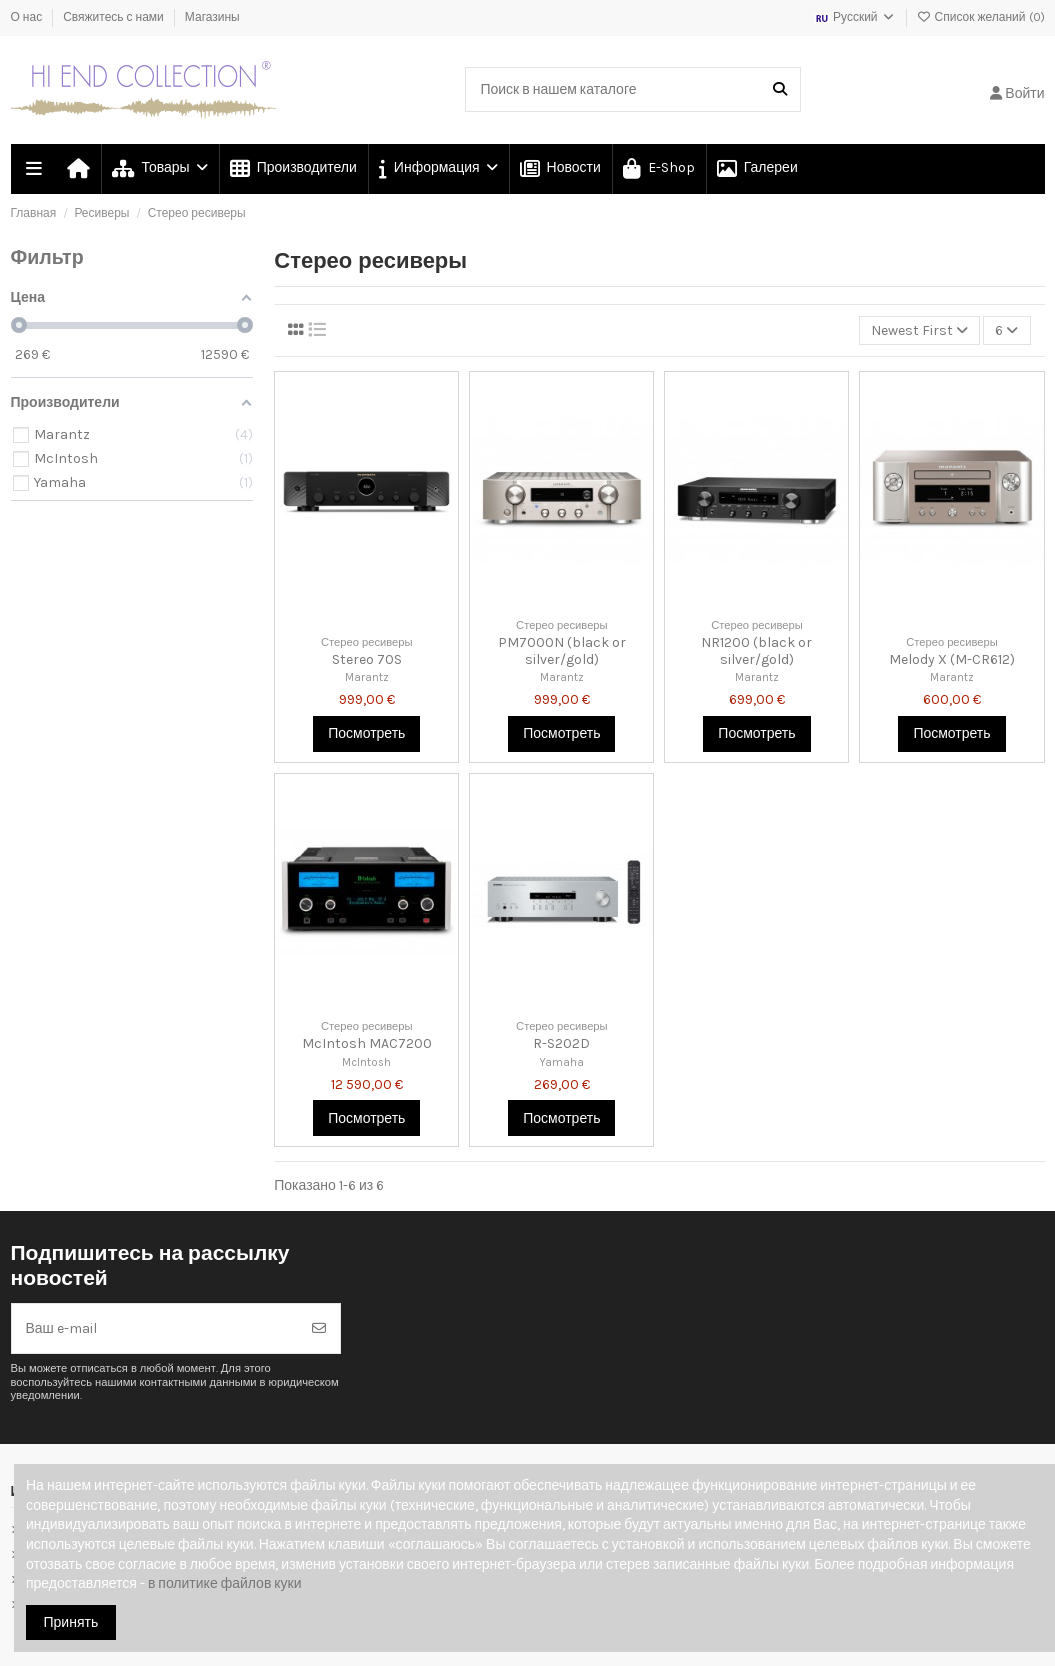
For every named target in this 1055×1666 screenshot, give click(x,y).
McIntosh (366, 1062)
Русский (855, 17)
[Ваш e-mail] (156, 1328)
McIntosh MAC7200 (367, 1043)
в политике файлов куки (225, 1583)
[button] (437, 169)
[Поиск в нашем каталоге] (780, 89)
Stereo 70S (367, 659)
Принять (71, 1622)
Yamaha (561, 1062)
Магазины (212, 17)
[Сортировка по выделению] (919, 330)
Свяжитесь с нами (115, 17)
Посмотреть (366, 733)
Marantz (367, 677)
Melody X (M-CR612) (952, 659)
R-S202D (561, 1043)
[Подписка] (319, 1328)
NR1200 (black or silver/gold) (756, 651)
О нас (28, 17)
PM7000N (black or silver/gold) (562, 651)
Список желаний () (981, 17)
